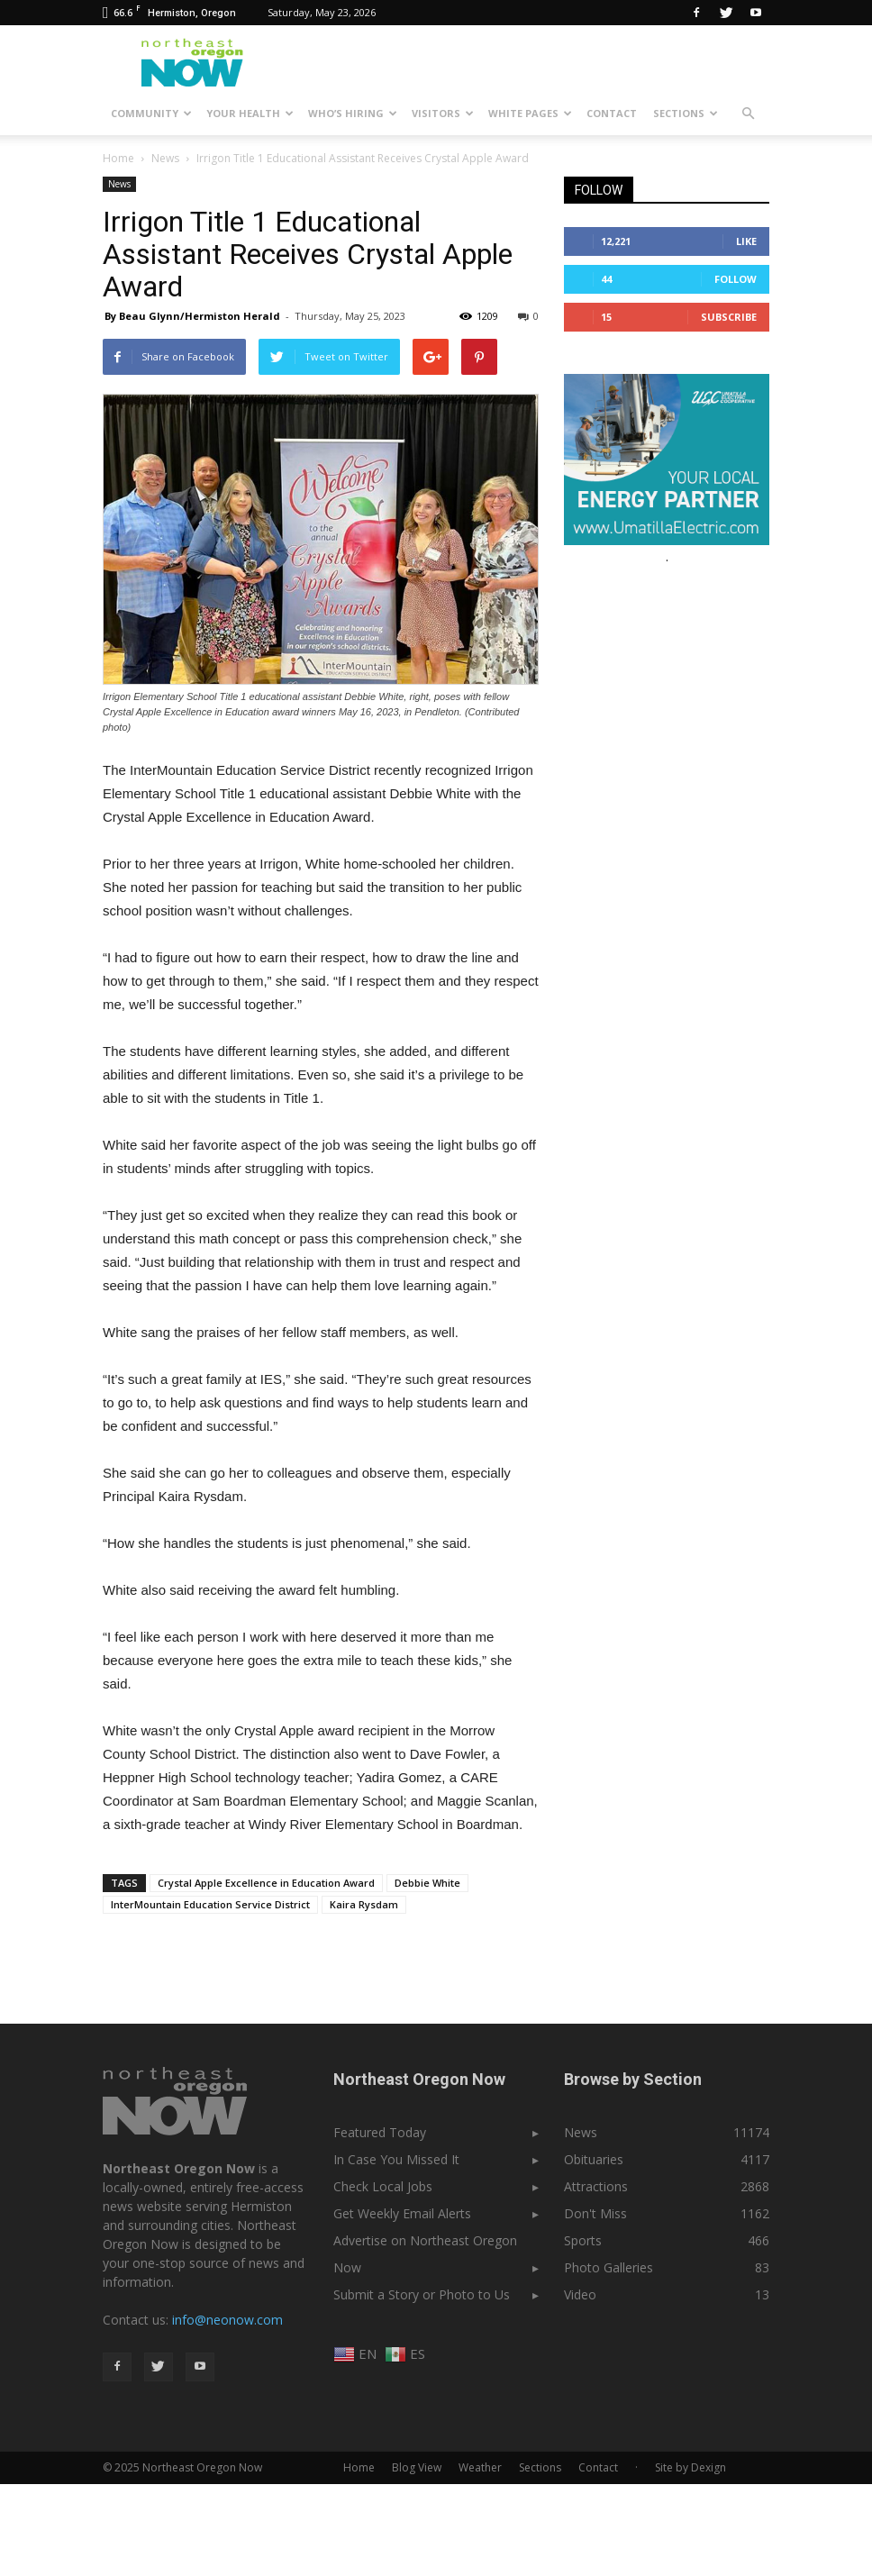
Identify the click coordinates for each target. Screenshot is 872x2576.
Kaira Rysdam (364, 1904)
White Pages (530, 113)
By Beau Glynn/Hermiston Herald (192, 316)
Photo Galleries (608, 2267)
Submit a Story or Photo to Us (421, 2294)
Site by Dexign (690, 2467)
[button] (747, 113)
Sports (583, 2240)
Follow (735, 279)
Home (118, 158)
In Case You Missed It (396, 2159)
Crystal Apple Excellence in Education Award (266, 1882)
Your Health (250, 113)
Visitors (443, 113)
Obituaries (593, 2159)
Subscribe (729, 316)
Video (580, 2294)
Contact (611, 113)
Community (151, 113)
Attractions (596, 2186)
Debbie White (427, 1882)
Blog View (416, 2467)
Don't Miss (595, 2213)
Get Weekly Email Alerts (402, 2213)
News (119, 183)
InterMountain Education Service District (210, 1904)
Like (746, 241)
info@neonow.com (227, 2319)
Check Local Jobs (382, 2186)
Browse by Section (633, 2079)
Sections (685, 113)
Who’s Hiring (352, 113)
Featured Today (379, 2132)
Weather (480, 2467)
